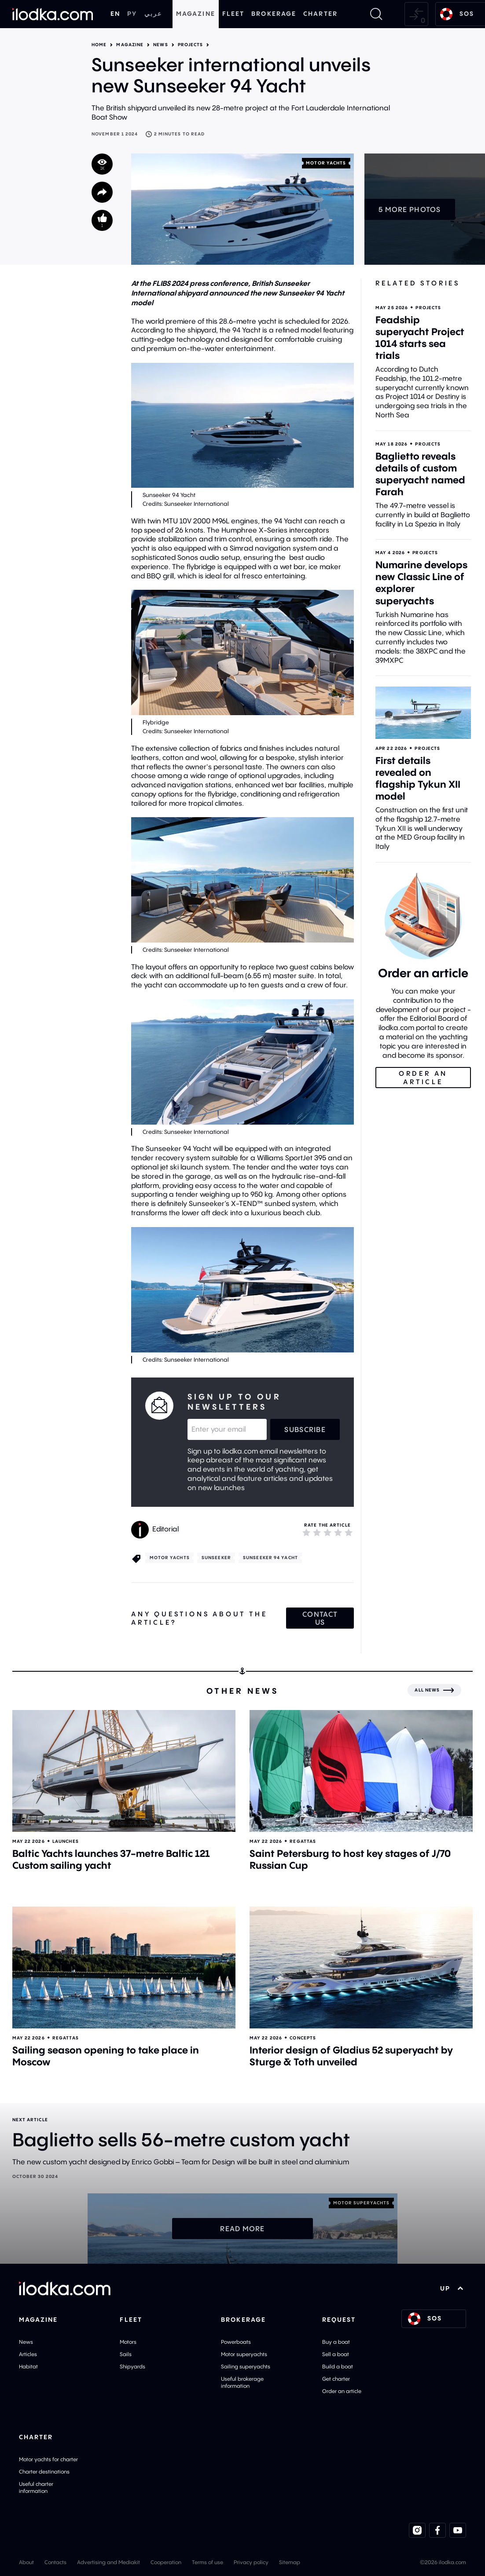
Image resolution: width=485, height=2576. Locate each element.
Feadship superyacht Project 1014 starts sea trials (419, 338)
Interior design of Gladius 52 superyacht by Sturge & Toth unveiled (351, 2056)
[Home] (52, 14)
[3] (327, 1532)
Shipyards (132, 2366)
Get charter (336, 2378)
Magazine (195, 14)
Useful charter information (36, 2487)
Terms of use (207, 2562)
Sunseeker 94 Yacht (270, 1557)
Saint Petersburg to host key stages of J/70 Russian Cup (350, 1859)
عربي (153, 14)
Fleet (233, 14)
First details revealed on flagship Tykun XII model (417, 778)
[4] (338, 1532)
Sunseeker (216, 1557)
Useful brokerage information (242, 2382)
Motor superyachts (244, 2354)
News (160, 45)
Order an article (341, 2391)
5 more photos (409, 209)
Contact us (320, 1618)
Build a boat (337, 2366)
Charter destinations (44, 2471)
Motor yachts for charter (48, 2459)
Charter (320, 14)
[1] (306, 1532)
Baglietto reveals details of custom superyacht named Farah (420, 474)
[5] (348, 1532)
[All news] (434, 1690)
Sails (126, 2354)
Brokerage (273, 14)
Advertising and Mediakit (108, 2562)
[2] (317, 1532)
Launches (65, 1841)
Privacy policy (251, 2562)
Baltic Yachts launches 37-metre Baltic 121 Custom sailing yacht (111, 1859)
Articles (28, 2354)
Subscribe (305, 1429)
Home (99, 45)
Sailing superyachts (245, 2366)
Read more (242, 2228)
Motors (128, 2341)
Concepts (303, 2038)
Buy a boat (336, 2341)
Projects (190, 45)
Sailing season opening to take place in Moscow (105, 2056)
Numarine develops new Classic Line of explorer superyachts (421, 583)
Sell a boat (335, 2354)
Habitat (28, 2366)
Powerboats (236, 2341)
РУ (132, 14)
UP (451, 2288)
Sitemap (289, 2562)
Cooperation (166, 2562)
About (26, 2562)
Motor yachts (326, 163)
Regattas (303, 1841)
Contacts (55, 2562)
